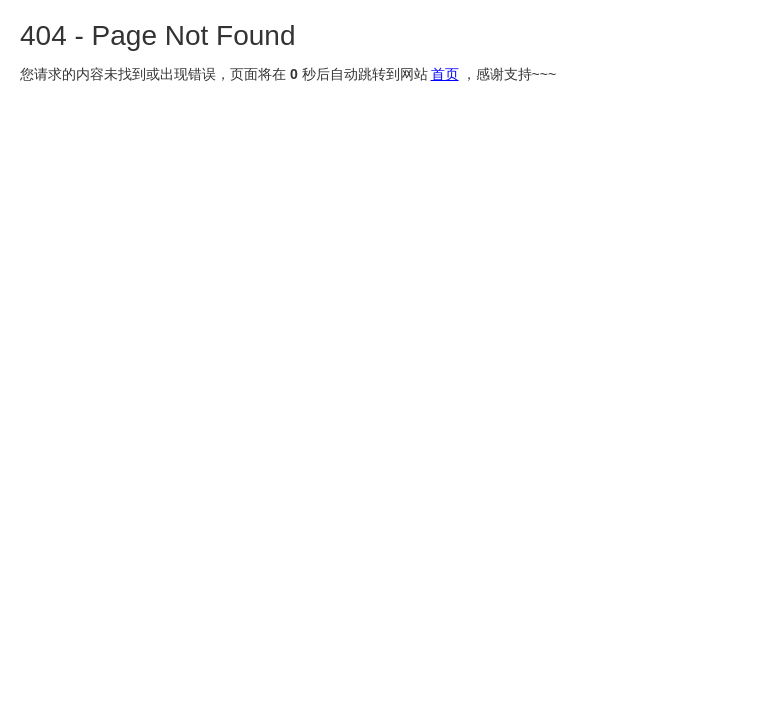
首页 (445, 74)
